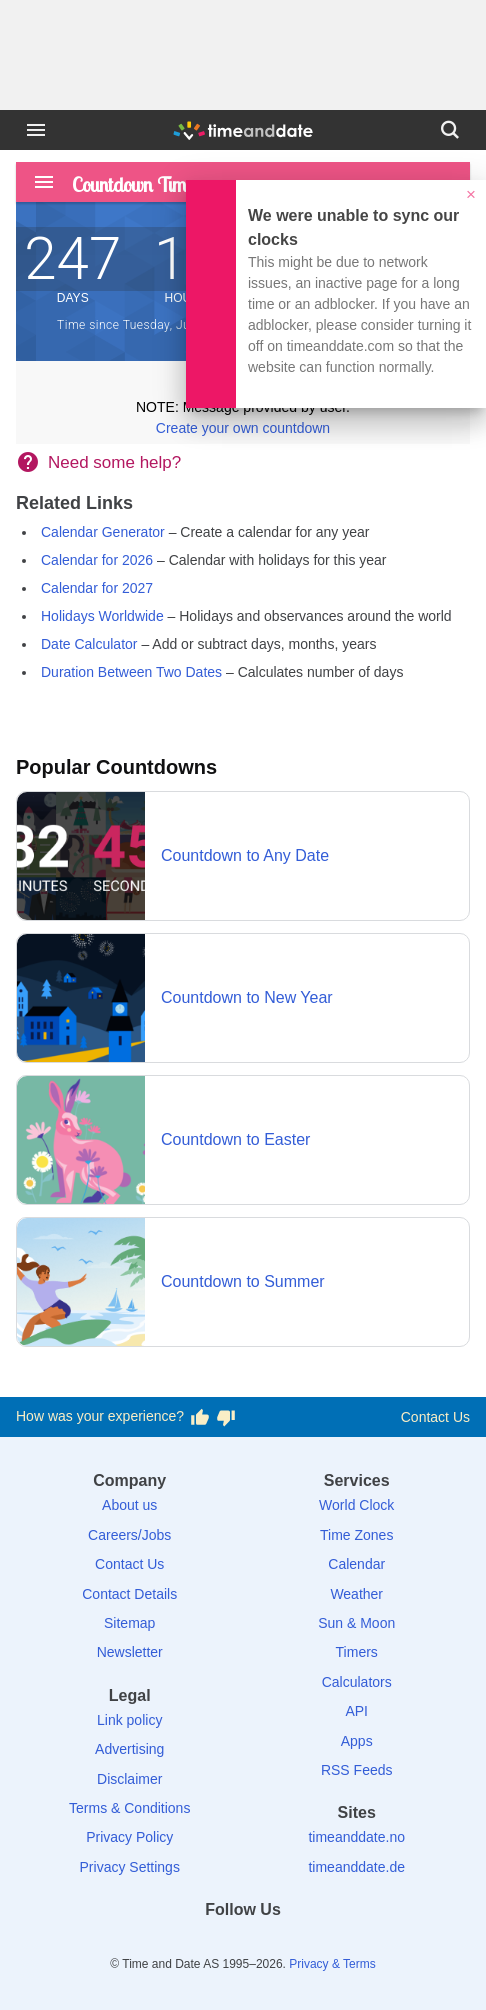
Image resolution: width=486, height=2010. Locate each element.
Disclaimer (129, 1779)
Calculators (357, 1682)
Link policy (129, 1720)
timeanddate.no (356, 1837)
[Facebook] (174, 1945)
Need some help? (114, 462)
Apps (357, 1741)
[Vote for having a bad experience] (226, 1417)
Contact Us (435, 1417)
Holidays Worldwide (102, 616)
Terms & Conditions (129, 1808)
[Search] (450, 130)
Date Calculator (89, 644)
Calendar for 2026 (97, 560)
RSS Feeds (357, 1770)
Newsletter (130, 1652)
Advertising (129, 1749)
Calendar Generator (103, 532)
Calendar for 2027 (97, 588)
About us (129, 1505)
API (356, 1711)
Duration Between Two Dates (131, 672)
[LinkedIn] (243, 1945)
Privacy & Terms (332, 1964)
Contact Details (129, 1594)
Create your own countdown (243, 428)
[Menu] (36, 130)
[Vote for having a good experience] (200, 1417)
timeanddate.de (356, 1867)
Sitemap (129, 1623)
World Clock (356, 1505)
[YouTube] (312, 1945)
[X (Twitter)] (209, 1945)
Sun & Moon (356, 1623)
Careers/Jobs (129, 1535)
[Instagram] (277, 1945)
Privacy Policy (129, 1837)
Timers (357, 1652)
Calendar (356, 1564)
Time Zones (356, 1535)
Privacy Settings (130, 1867)
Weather (356, 1594)
